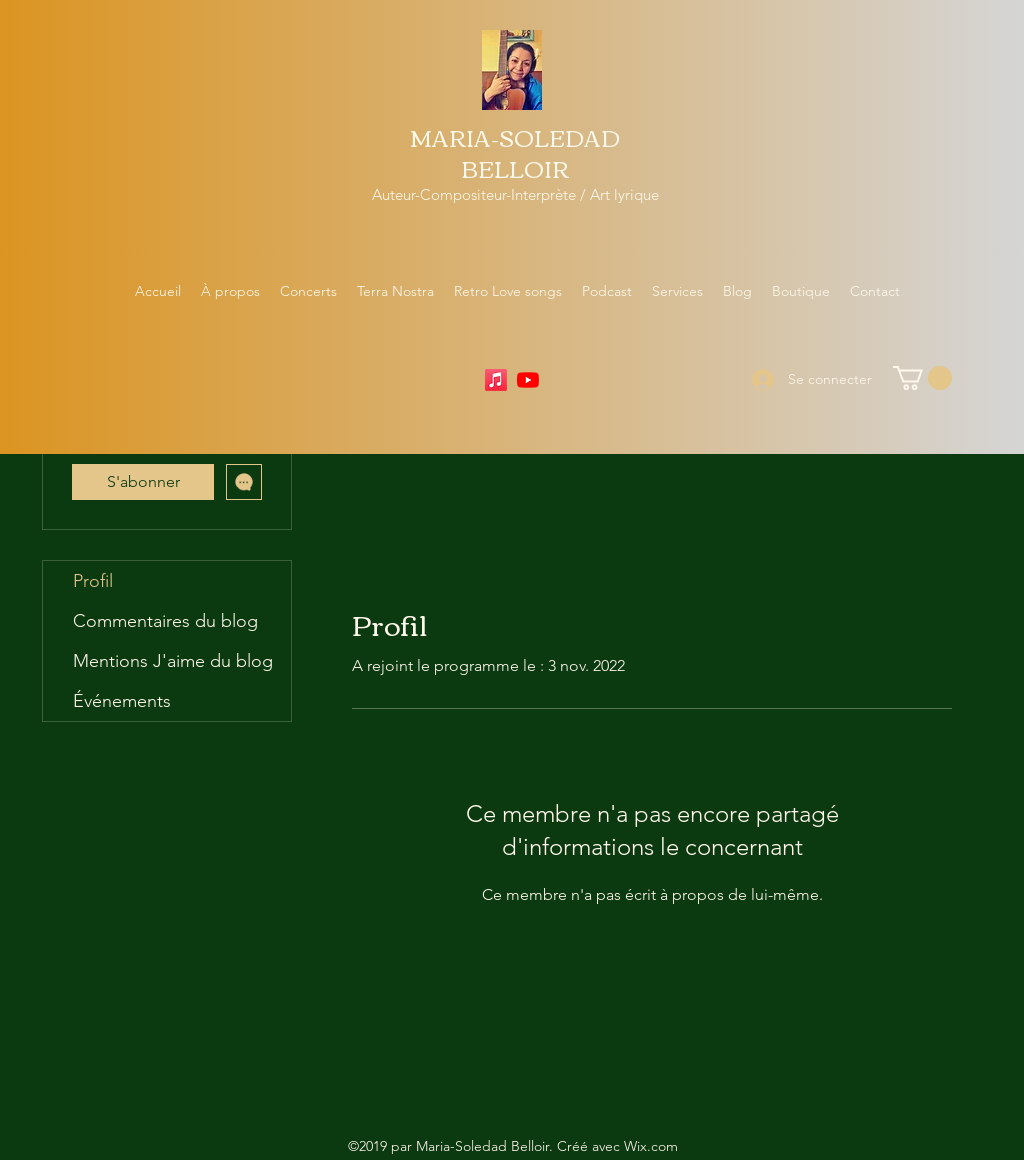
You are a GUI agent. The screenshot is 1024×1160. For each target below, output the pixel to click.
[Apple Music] (496, 380)
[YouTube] (528, 380)
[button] (922, 378)
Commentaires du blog (165, 621)
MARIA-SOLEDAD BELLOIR (515, 152)
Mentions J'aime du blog (173, 661)
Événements (122, 701)
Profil (93, 581)
